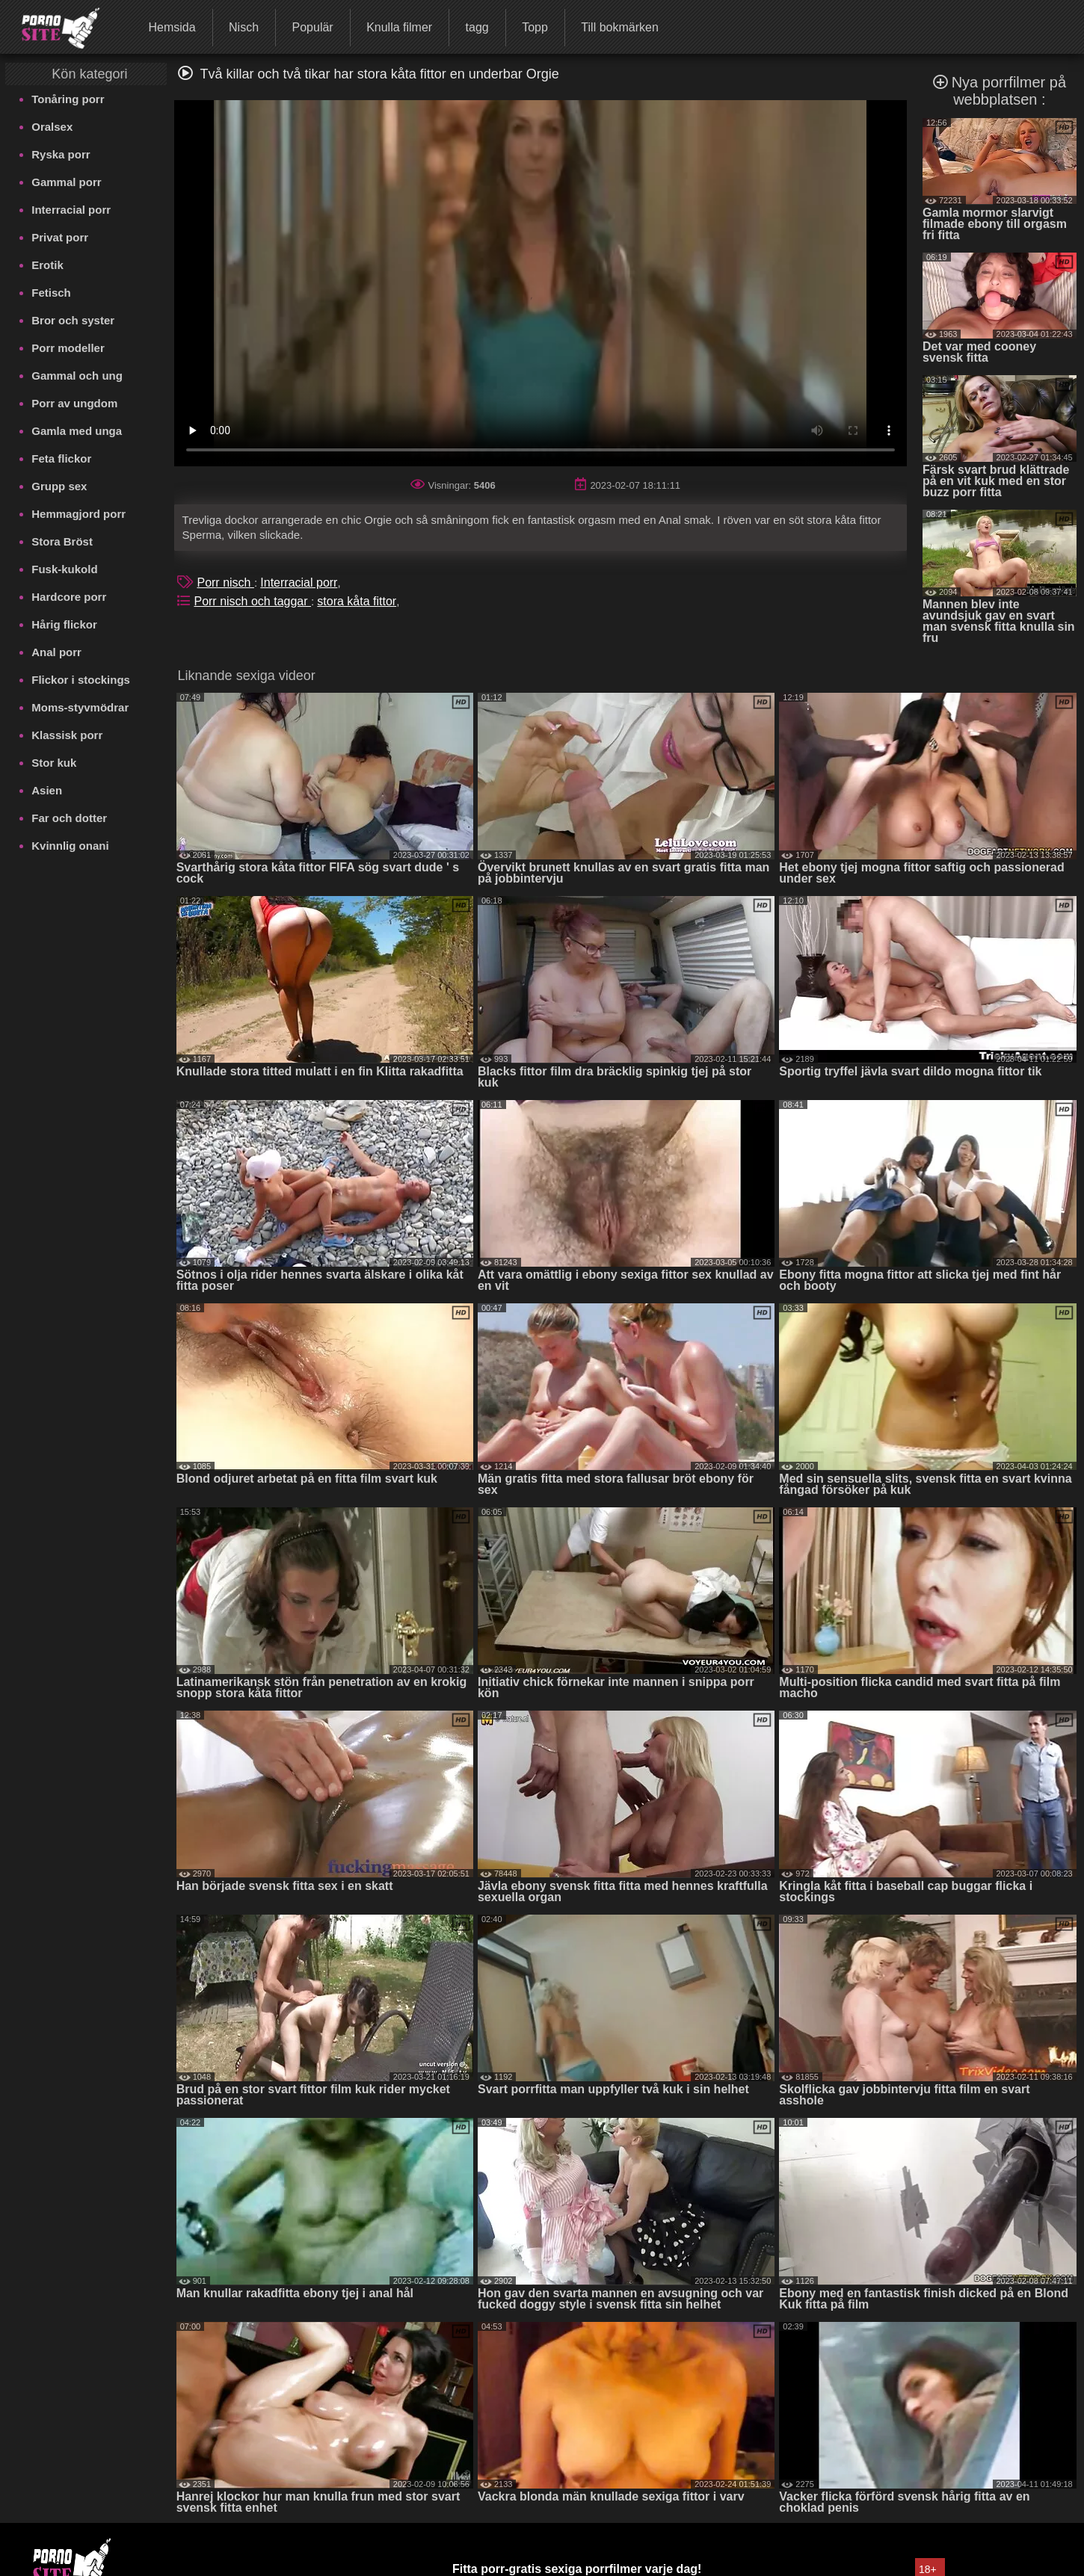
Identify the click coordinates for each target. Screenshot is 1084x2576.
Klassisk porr (66, 735)
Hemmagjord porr (78, 513)
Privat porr (59, 237)
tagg (477, 27)
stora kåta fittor (356, 601)
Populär (312, 27)
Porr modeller (68, 348)
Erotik (47, 265)
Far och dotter (69, 818)
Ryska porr (60, 154)
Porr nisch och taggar (252, 601)
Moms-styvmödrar (80, 707)
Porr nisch (225, 582)
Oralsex (52, 126)
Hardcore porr (68, 596)
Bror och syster (72, 320)
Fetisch (51, 292)
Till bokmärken (619, 27)
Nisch (244, 27)
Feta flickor (61, 458)
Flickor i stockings (80, 679)
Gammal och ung (77, 375)
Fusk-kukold (64, 569)
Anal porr (56, 652)
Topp (535, 27)
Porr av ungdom (74, 403)
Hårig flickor (64, 624)
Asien (46, 790)
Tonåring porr (67, 99)
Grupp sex (59, 486)
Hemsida (171, 27)
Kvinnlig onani (69, 845)
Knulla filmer (399, 27)
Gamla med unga (76, 430)
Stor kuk (53, 762)
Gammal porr (66, 182)
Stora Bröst (62, 541)
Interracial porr (71, 209)
